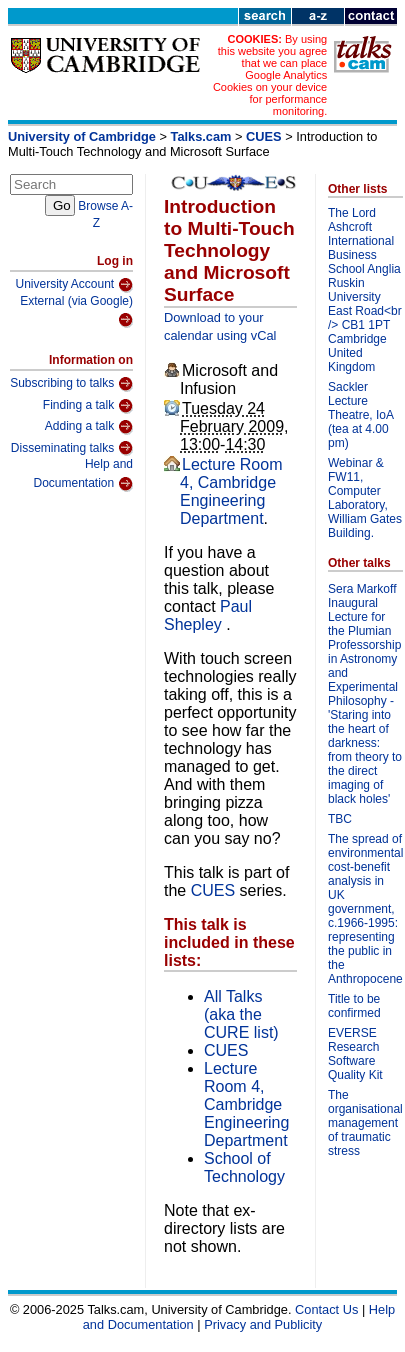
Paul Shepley (208, 615)
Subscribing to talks (71, 384)
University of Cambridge (82, 136)
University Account (74, 285)
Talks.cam (201, 136)
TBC (340, 819)
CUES (264, 136)
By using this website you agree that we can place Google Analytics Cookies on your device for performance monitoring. (270, 75)
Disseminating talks (72, 448)
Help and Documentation (83, 474)
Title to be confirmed (354, 1006)
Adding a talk (89, 427)
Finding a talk (88, 406)
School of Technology (244, 1167)
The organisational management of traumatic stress (365, 1123)
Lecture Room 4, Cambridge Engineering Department (231, 491)
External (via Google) (76, 311)
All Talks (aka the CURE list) (241, 1014)
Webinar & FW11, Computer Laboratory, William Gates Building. (365, 498)
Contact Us (326, 1309)
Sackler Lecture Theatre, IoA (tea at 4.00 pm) (360, 415)
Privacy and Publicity (263, 1324)
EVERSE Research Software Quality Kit (355, 1054)
